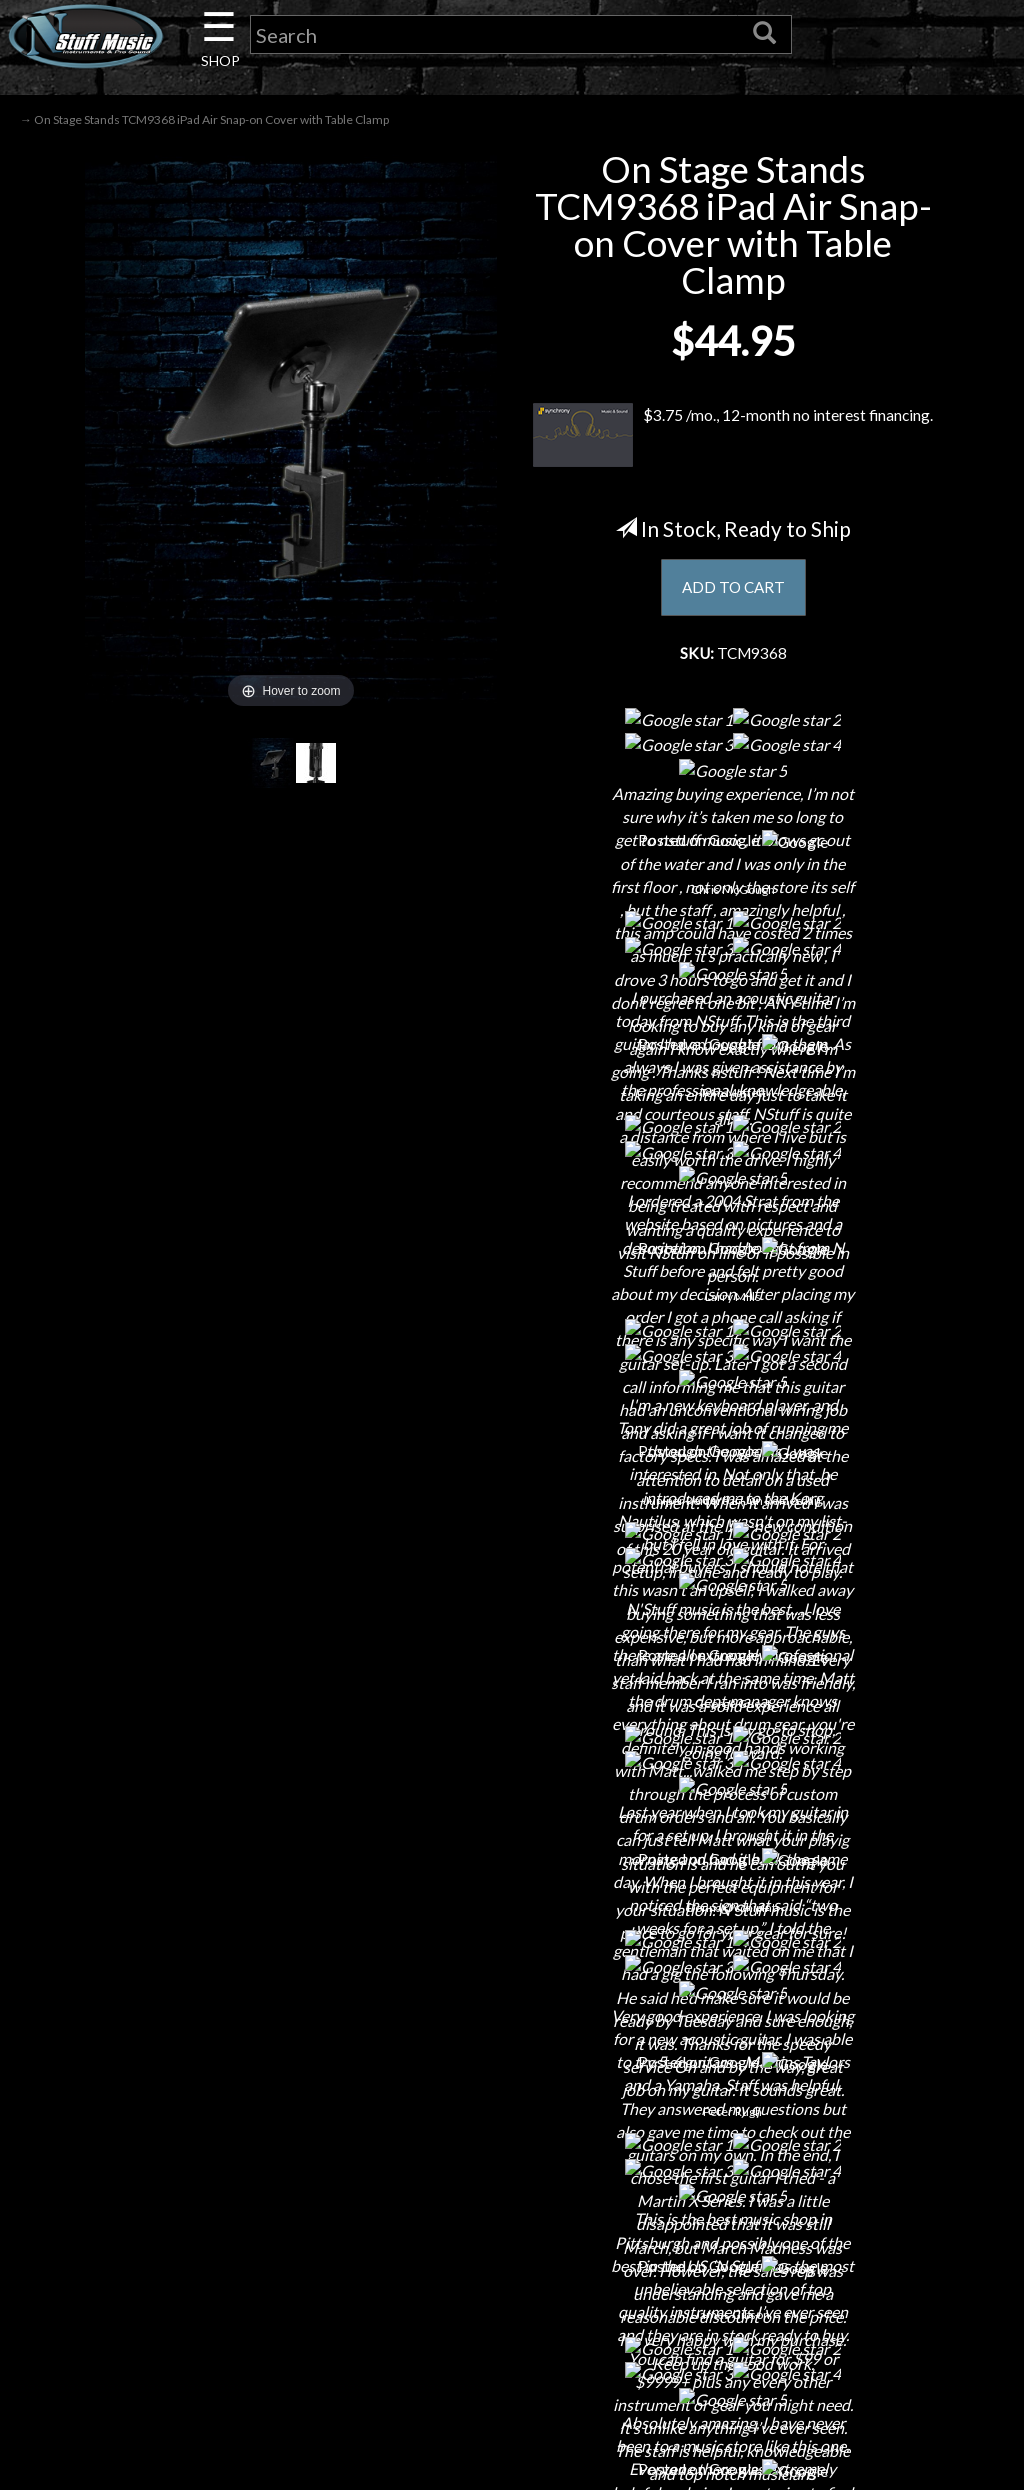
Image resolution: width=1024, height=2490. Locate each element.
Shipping (512, 2209)
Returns (511, 2244)
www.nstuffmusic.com (854, 2314)
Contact (189, 2209)
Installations (189, 2384)
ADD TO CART (733, 589)
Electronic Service (189, 2454)
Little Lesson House (188, 2314)
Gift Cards (511, 2314)
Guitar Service (188, 2419)
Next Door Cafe (189, 2279)
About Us (189, 2174)
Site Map (511, 2384)
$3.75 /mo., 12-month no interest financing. (733, 437)
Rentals (189, 2349)
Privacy (511, 2279)
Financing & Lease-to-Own (511, 2174)
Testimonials (512, 2349)
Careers (189, 2244)
